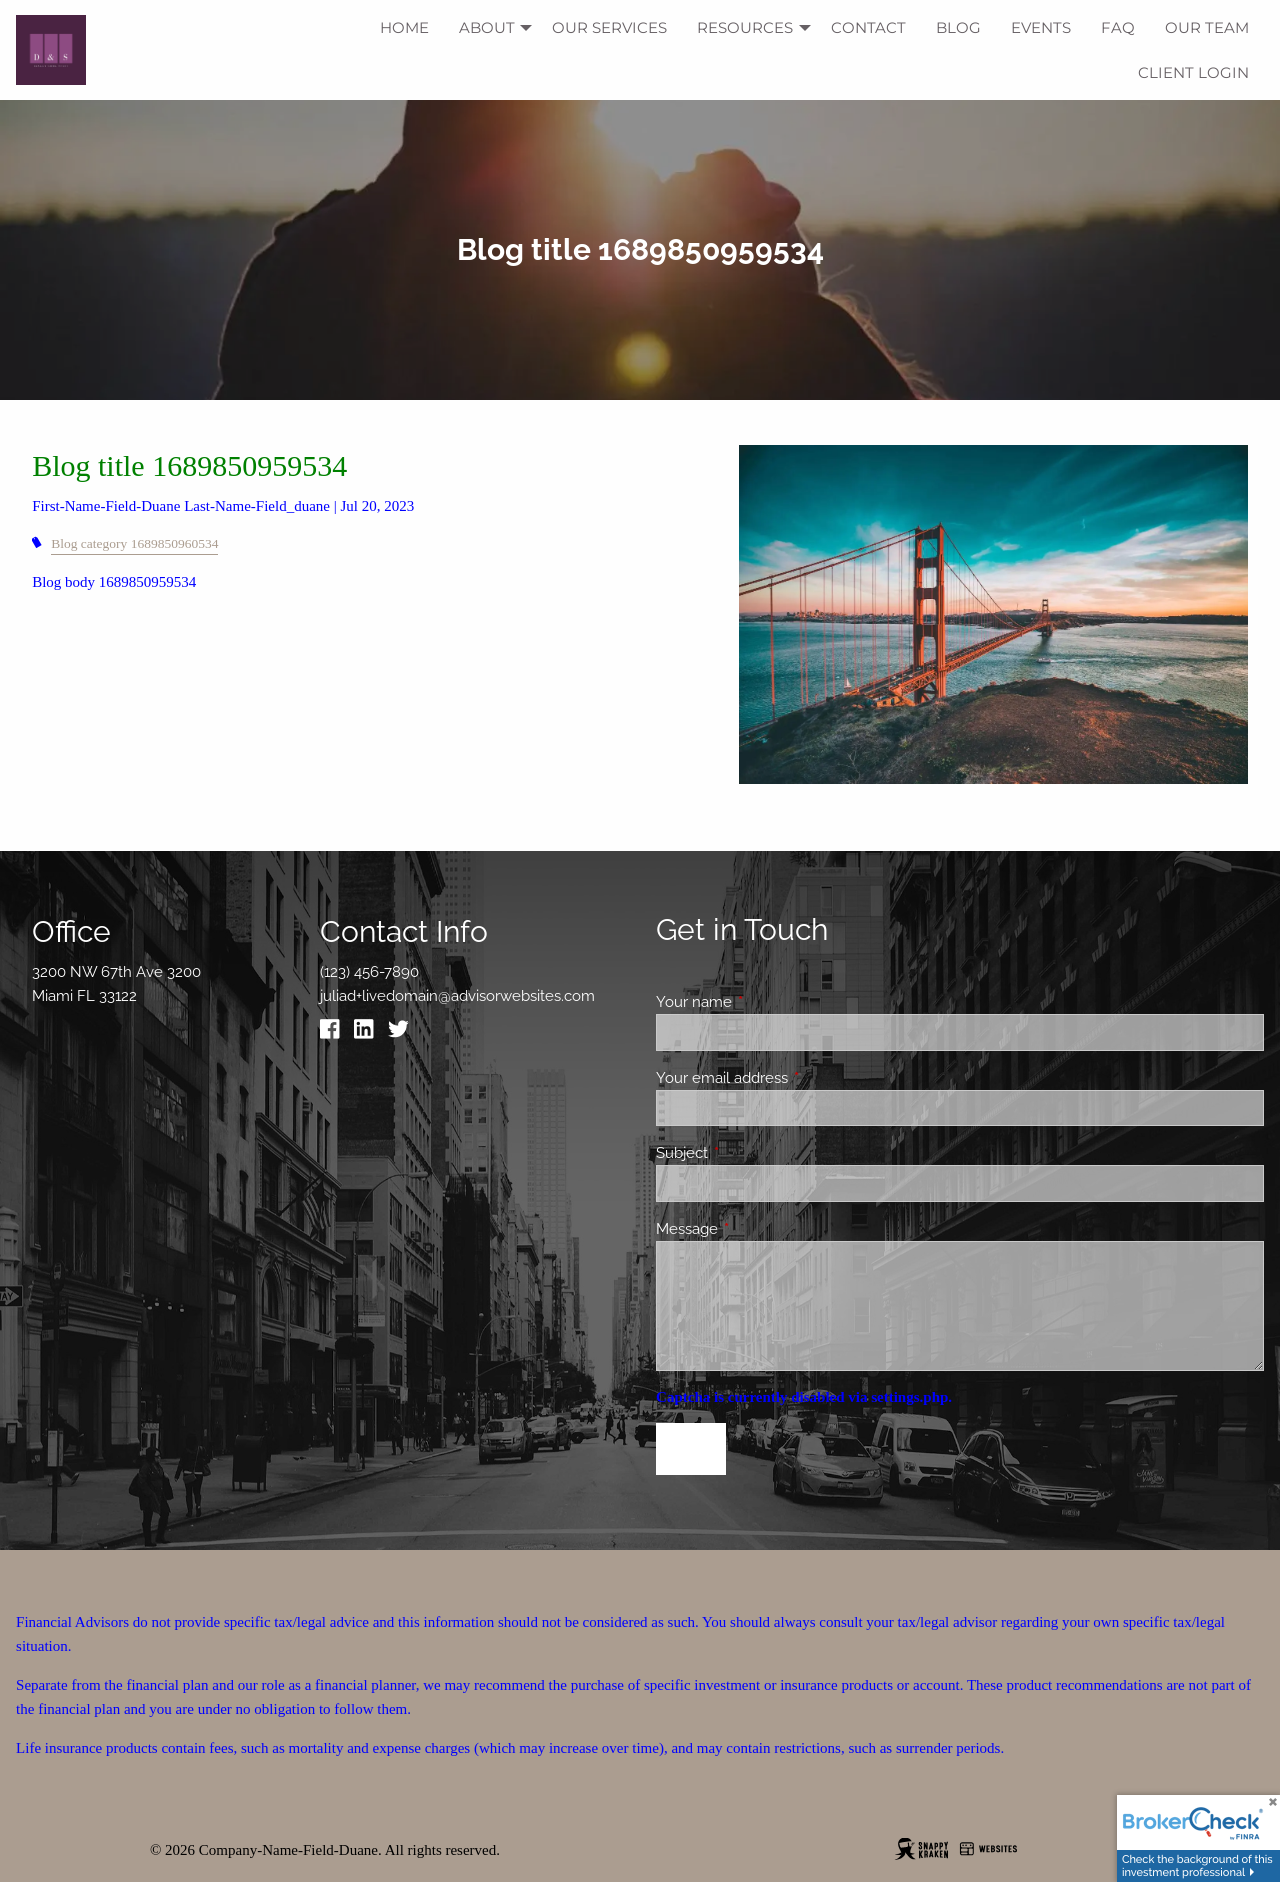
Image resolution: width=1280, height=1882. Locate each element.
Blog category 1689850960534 (134, 543)
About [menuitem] (487, 27)
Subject (754, 1153)
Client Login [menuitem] (1193, 72)
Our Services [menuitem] (609, 27)
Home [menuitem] (404, 27)
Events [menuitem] (1041, 27)
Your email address (794, 1078)
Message (759, 1229)
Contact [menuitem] (868, 27)
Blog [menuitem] (958, 27)
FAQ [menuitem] (1118, 27)
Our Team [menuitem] (1207, 27)
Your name (766, 1002)
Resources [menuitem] (745, 27)
